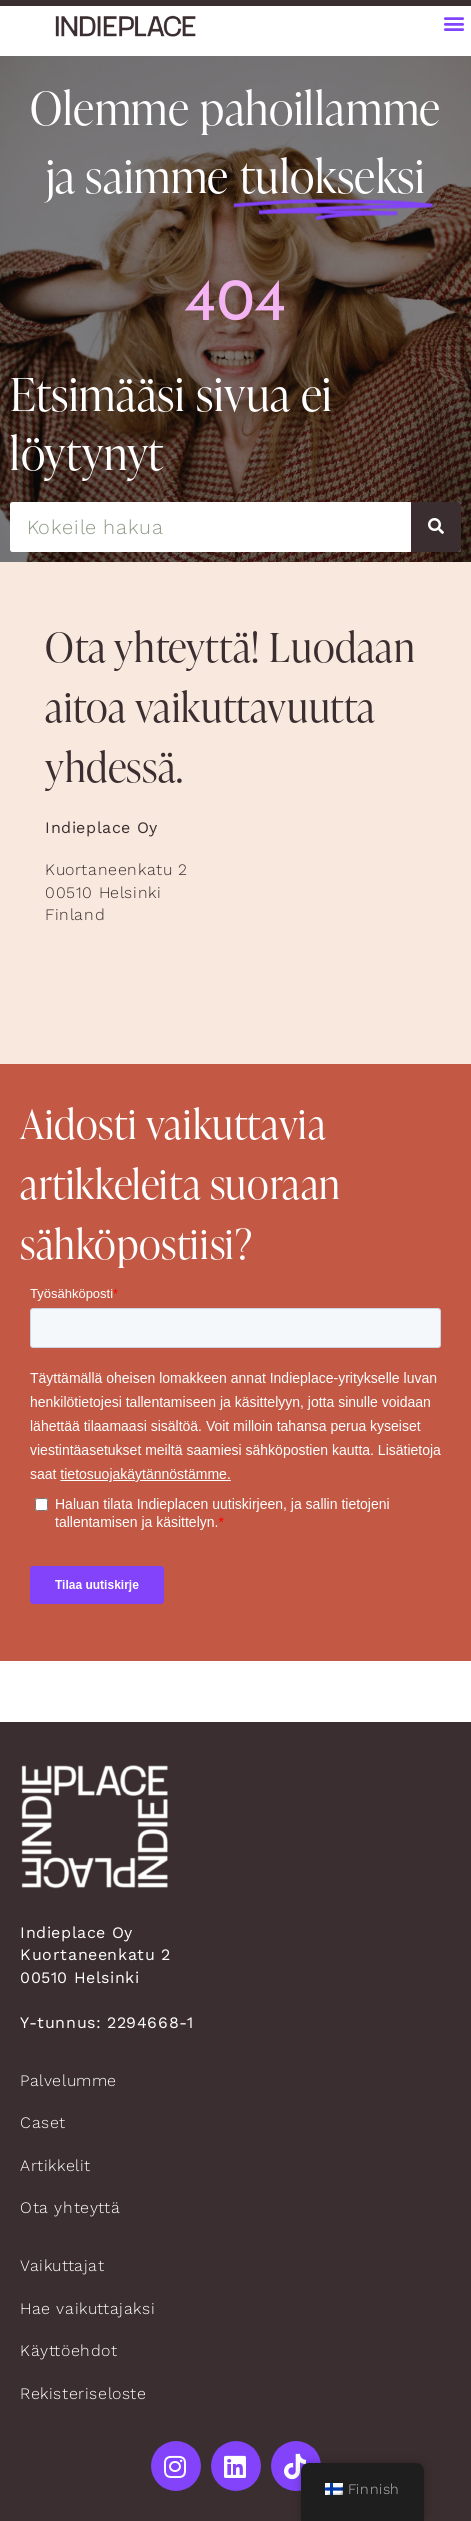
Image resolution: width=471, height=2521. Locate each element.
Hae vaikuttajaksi (87, 2308)
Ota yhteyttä (70, 2207)
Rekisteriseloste (83, 2393)
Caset (43, 2122)
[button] (454, 22)
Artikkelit (55, 2165)
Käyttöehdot (69, 2350)
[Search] (436, 527)
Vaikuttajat (62, 2265)
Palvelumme (68, 2080)
